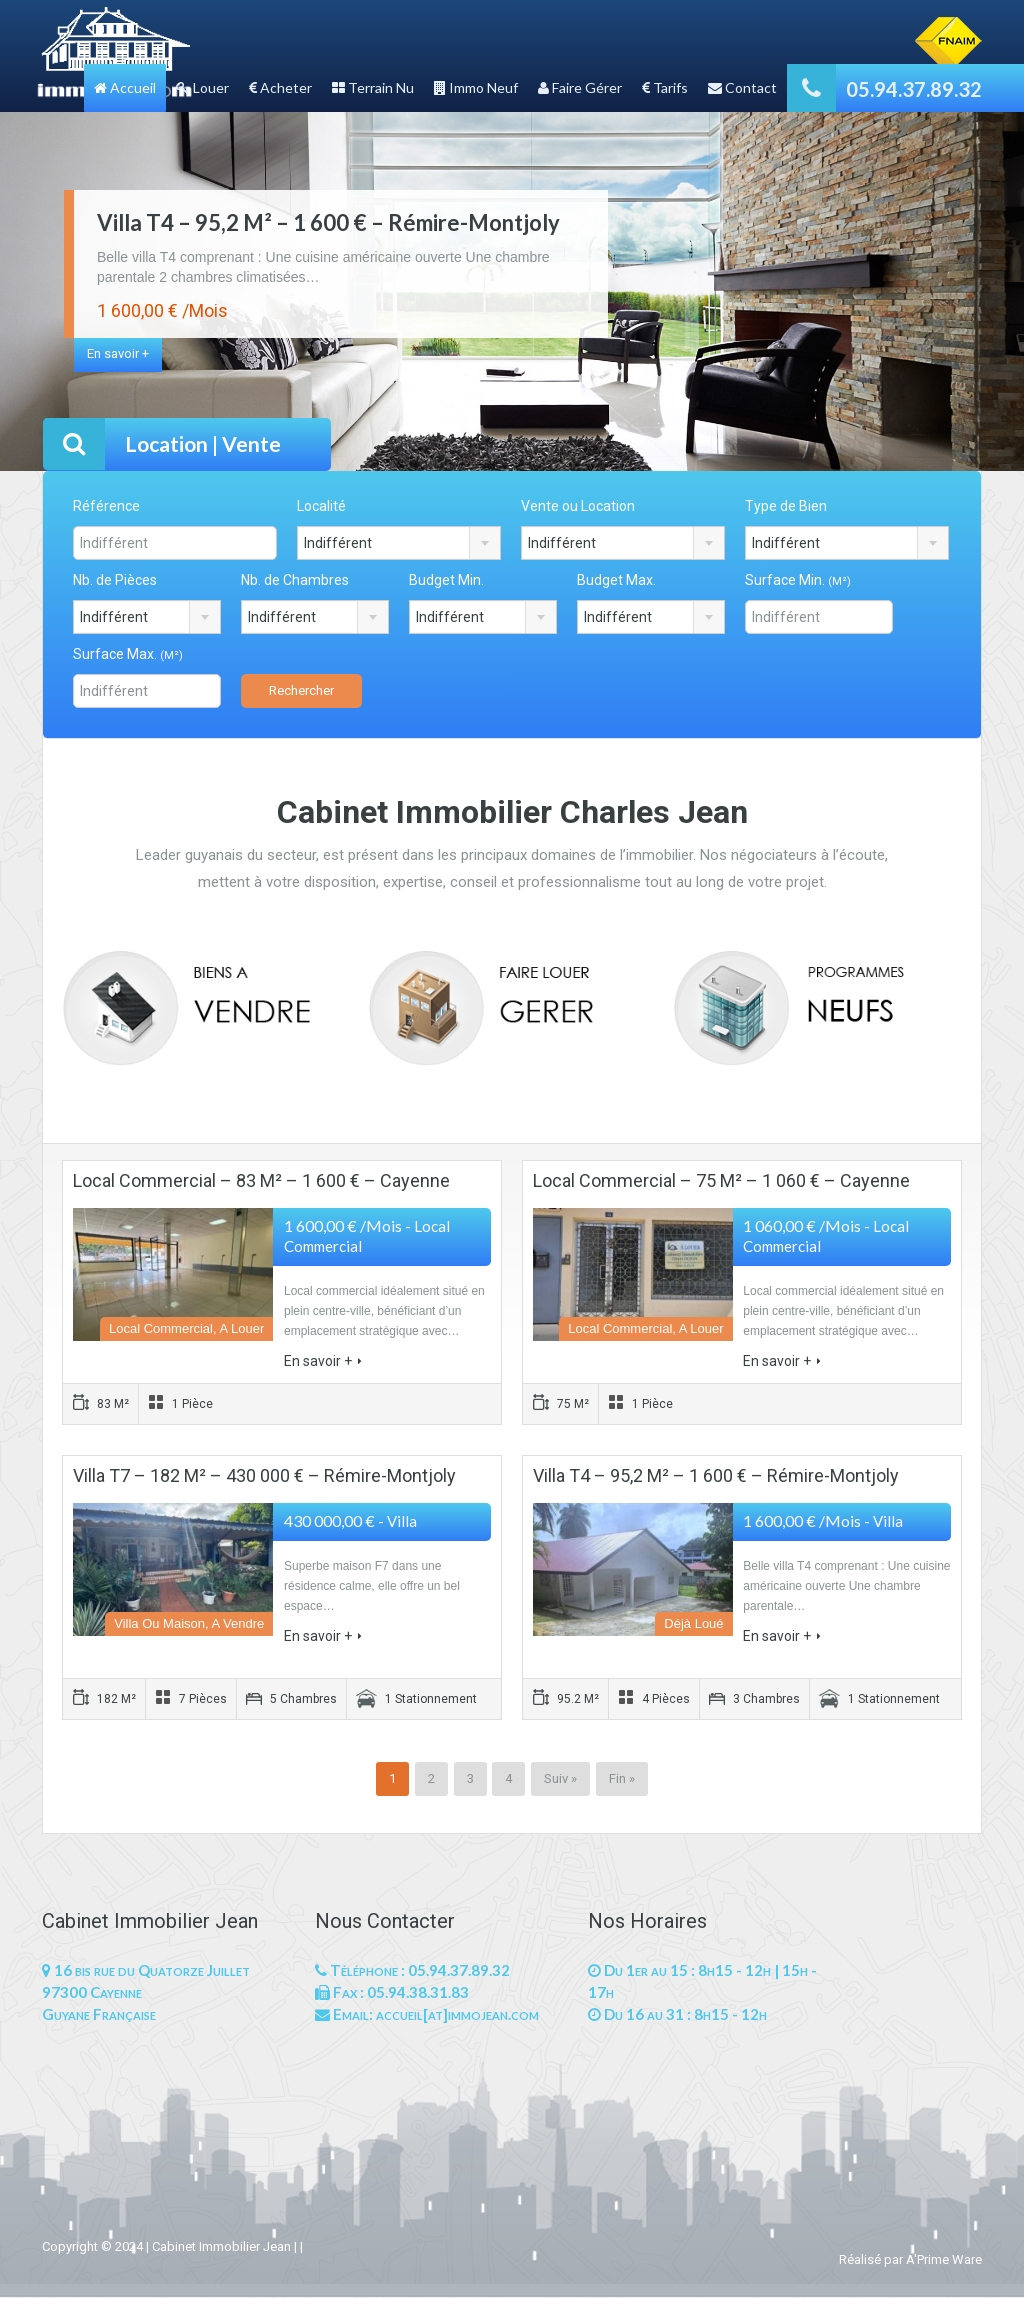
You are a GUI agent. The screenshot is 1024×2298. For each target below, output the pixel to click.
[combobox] (399, 543)
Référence (106, 506)
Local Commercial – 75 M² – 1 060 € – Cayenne (721, 1180)
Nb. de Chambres (295, 580)
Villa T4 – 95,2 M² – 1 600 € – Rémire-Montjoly (328, 222)
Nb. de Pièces (115, 580)
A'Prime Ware (944, 2259)
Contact (742, 87)
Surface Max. (128, 654)
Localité (321, 506)
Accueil (125, 87)
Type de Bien (786, 506)
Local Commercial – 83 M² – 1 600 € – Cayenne (261, 1180)
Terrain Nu (373, 87)
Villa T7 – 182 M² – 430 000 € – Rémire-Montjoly (264, 1475)
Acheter (280, 87)
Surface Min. (798, 580)
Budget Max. (616, 580)
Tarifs (665, 87)
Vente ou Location (578, 506)
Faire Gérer (580, 87)
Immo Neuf (476, 87)
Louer (202, 87)
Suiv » (560, 1778)
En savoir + (118, 353)
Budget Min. (446, 580)
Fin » (622, 1778)
